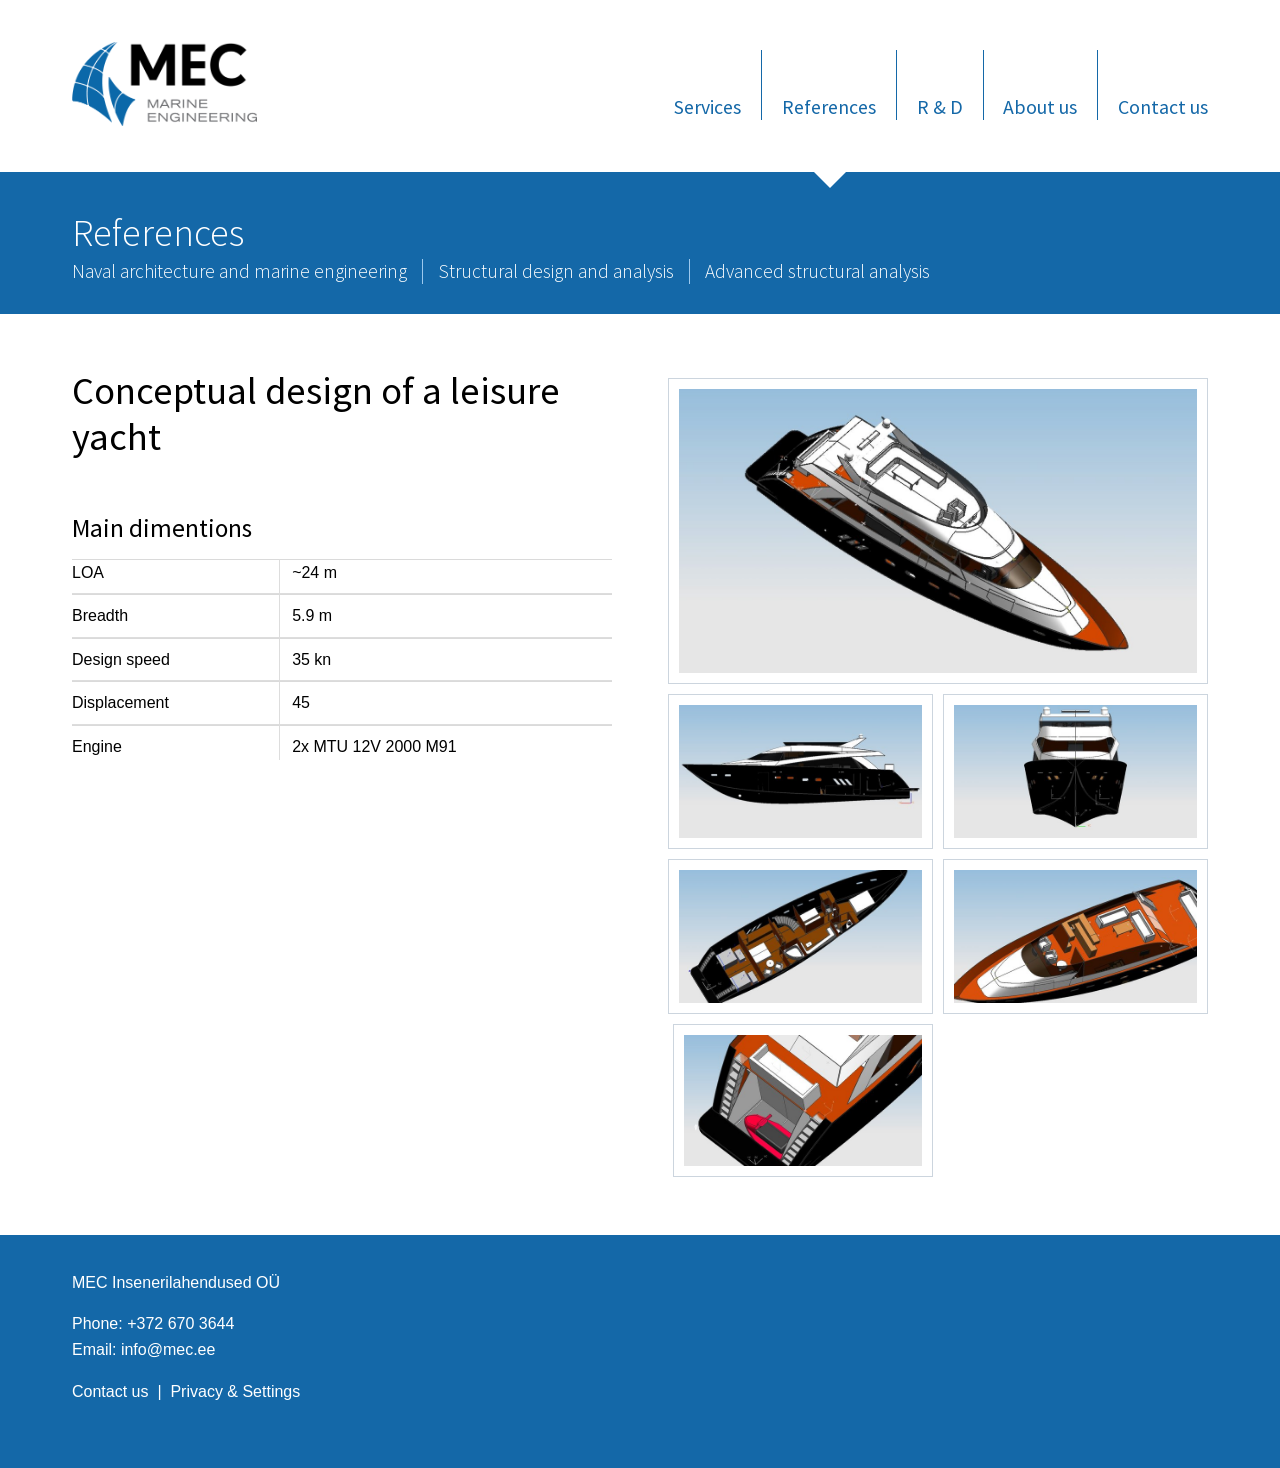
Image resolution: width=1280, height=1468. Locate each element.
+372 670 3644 (180, 1323)
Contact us (1163, 106)
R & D (940, 106)
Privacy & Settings (235, 1391)
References (829, 106)
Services (707, 106)
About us (1040, 106)
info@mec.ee (168, 1349)
